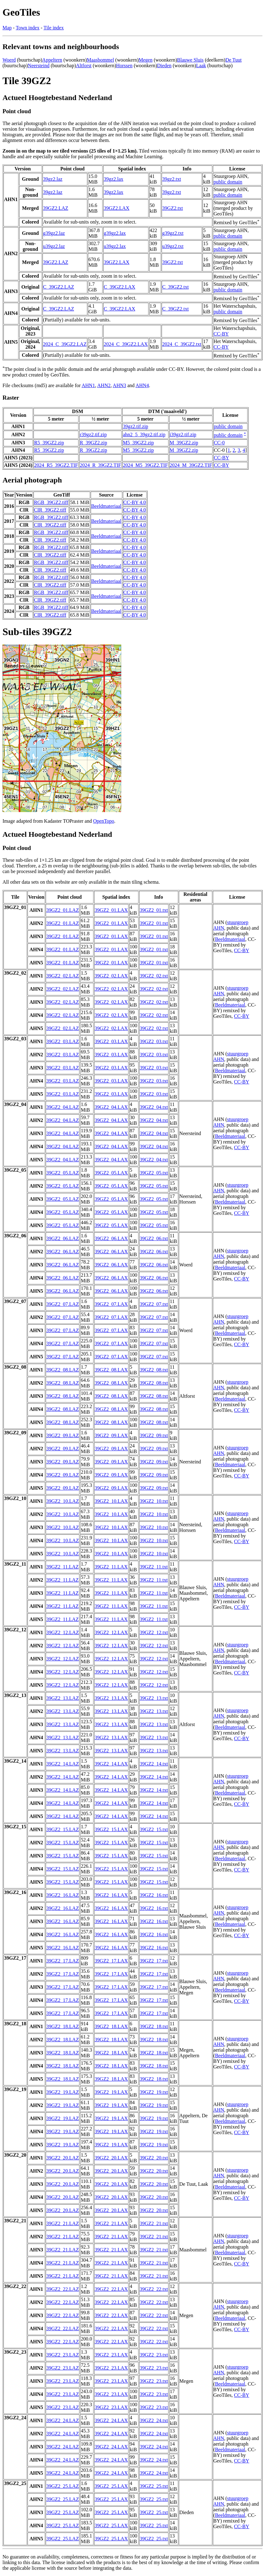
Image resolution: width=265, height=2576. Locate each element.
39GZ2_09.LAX (111, 1435)
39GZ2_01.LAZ (62, 910)
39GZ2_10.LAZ (62, 1501)
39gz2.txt (171, 179)
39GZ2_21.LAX (111, 2223)
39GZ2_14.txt (154, 1763)
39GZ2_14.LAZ (62, 1763)
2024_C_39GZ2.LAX (126, 344)
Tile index (53, 27)
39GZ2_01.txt (154, 910)
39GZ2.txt (172, 208)
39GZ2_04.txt (154, 1107)
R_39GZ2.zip (93, 442)
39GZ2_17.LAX (111, 1960)
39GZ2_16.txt (154, 1895)
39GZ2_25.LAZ (62, 2486)
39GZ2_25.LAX (111, 2486)
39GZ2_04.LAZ (62, 1107)
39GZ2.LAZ (55, 208)
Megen (145, 60)
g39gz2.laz (54, 233)
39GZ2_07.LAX (111, 1304)
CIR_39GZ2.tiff (50, 510)
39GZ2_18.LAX (111, 2026)
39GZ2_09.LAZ (62, 1435)
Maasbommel (100, 60)
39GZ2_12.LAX (111, 1632)
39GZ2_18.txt (154, 2026)
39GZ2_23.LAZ (62, 2354)
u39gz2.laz (54, 246)
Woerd (9, 60)
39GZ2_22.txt (154, 2289)
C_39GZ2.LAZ (58, 287)
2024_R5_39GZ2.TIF (56, 465)
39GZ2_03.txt (154, 1041)
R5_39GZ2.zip (49, 442)
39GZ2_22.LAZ (62, 2289)
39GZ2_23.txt (154, 2354)
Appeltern (52, 60)
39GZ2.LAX (116, 208)
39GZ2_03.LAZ (62, 1041)
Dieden (164, 65)
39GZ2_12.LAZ (62, 1632)
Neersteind (38, 65)
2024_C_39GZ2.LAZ (65, 344)
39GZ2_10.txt (154, 1501)
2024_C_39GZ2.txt (181, 344)
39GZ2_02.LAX (111, 975)
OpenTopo (103, 821)
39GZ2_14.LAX (111, 1763)
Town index (27, 27)
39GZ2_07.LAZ (62, 1304)
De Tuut (233, 60)
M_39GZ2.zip (184, 442)
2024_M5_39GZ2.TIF (145, 465)
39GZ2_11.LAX (111, 1566)
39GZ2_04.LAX (111, 1107)
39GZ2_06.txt (154, 1238)
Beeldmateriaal (106, 506)
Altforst (84, 65)
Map (7, 27)
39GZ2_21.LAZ (62, 2223)
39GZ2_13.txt (154, 1698)
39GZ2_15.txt (154, 1829)
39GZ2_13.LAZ (62, 1698)
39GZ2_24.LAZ (62, 2420)
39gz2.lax (113, 179)
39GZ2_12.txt (154, 1632)
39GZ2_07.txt (154, 1304)
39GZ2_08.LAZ (62, 1369)
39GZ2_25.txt (154, 2486)
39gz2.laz (52, 179)
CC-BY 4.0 (134, 502)
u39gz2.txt (172, 246)
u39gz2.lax (115, 246)
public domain (227, 181)
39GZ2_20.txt (154, 2157)
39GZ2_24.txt (154, 2420)
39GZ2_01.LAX (111, 910)
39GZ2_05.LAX (111, 1172)
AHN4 (142, 385)
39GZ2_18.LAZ (62, 2026)
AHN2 (104, 385)
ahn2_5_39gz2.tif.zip (144, 434)
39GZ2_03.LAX (111, 1041)
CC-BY (221, 333)
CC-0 (219, 442)
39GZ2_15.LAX (111, 1829)
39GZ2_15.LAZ (62, 1829)
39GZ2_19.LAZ (62, 2092)
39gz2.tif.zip (135, 426)
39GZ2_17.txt (154, 1960)
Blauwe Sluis (190, 60)
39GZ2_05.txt (154, 1172)
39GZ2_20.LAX (111, 2157)
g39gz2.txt (172, 233)
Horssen (124, 65)
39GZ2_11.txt (154, 1566)
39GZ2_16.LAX (111, 1895)
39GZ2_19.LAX (111, 2092)
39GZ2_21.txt (154, 2223)
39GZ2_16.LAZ (62, 1895)
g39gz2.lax (115, 233)
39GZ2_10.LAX (111, 1501)
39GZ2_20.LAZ (62, 2157)
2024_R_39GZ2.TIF (100, 465)
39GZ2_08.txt (154, 1369)
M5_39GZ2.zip (138, 442)
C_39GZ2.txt (175, 287)
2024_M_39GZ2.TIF (191, 465)
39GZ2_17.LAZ (62, 1960)
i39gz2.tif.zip (183, 434)
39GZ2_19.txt (154, 2092)
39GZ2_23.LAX (111, 2354)
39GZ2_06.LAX (111, 1238)
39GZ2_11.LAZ (62, 1566)
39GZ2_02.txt (154, 975)
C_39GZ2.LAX (119, 287)
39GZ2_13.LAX (111, 1698)
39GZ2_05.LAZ (62, 1172)
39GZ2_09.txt (154, 1435)
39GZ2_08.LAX (111, 1369)
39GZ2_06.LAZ (62, 1238)
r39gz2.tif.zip (93, 434)
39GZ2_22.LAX (111, 2289)
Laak (201, 65)
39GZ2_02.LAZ (62, 975)
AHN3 (119, 385)
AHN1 (88, 385)
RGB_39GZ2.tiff (51, 502)
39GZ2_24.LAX (111, 2420)
